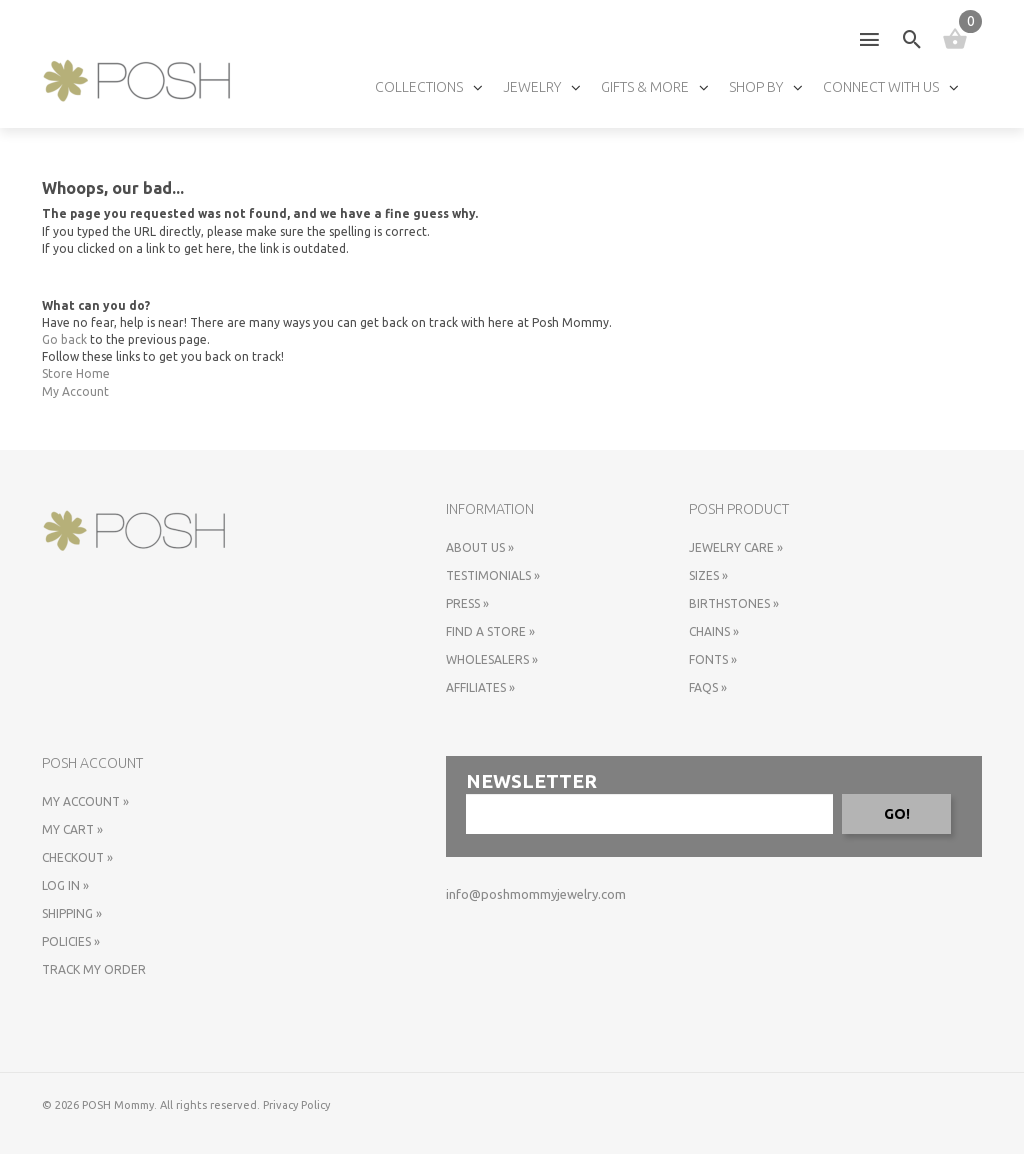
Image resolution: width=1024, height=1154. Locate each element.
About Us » (480, 547)
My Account (75, 391)
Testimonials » (493, 575)
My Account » (85, 801)
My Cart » (72, 829)
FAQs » (708, 687)
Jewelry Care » (736, 547)
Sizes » (708, 575)
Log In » (65, 885)
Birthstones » (734, 603)
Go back (64, 339)
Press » (467, 603)
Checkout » (77, 857)
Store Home (76, 373)
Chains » (714, 631)
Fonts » (713, 659)
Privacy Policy (296, 1105)
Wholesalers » (492, 659)
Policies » (71, 941)
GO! (897, 814)
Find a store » (490, 631)
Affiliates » (480, 687)
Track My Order (94, 969)
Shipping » (72, 913)
